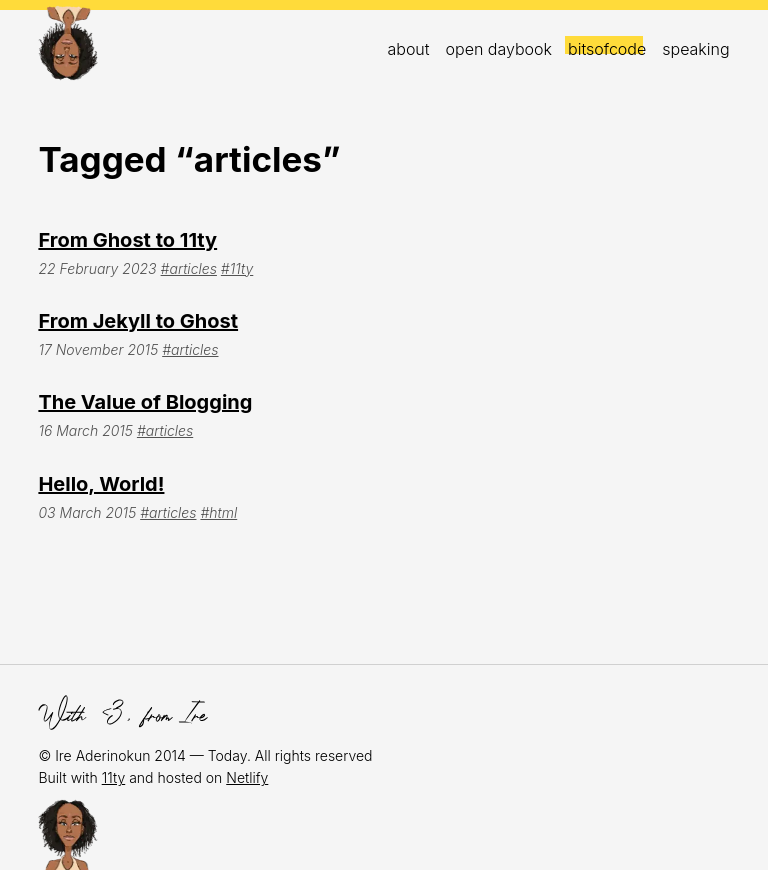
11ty (114, 777)
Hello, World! (101, 484)
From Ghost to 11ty (127, 240)
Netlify (247, 777)
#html (218, 512)
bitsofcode (607, 49)
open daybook (499, 49)
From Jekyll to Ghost (138, 321)
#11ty (237, 268)
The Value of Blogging (145, 402)
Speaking (695, 49)
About (408, 49)
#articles (189, 268)
